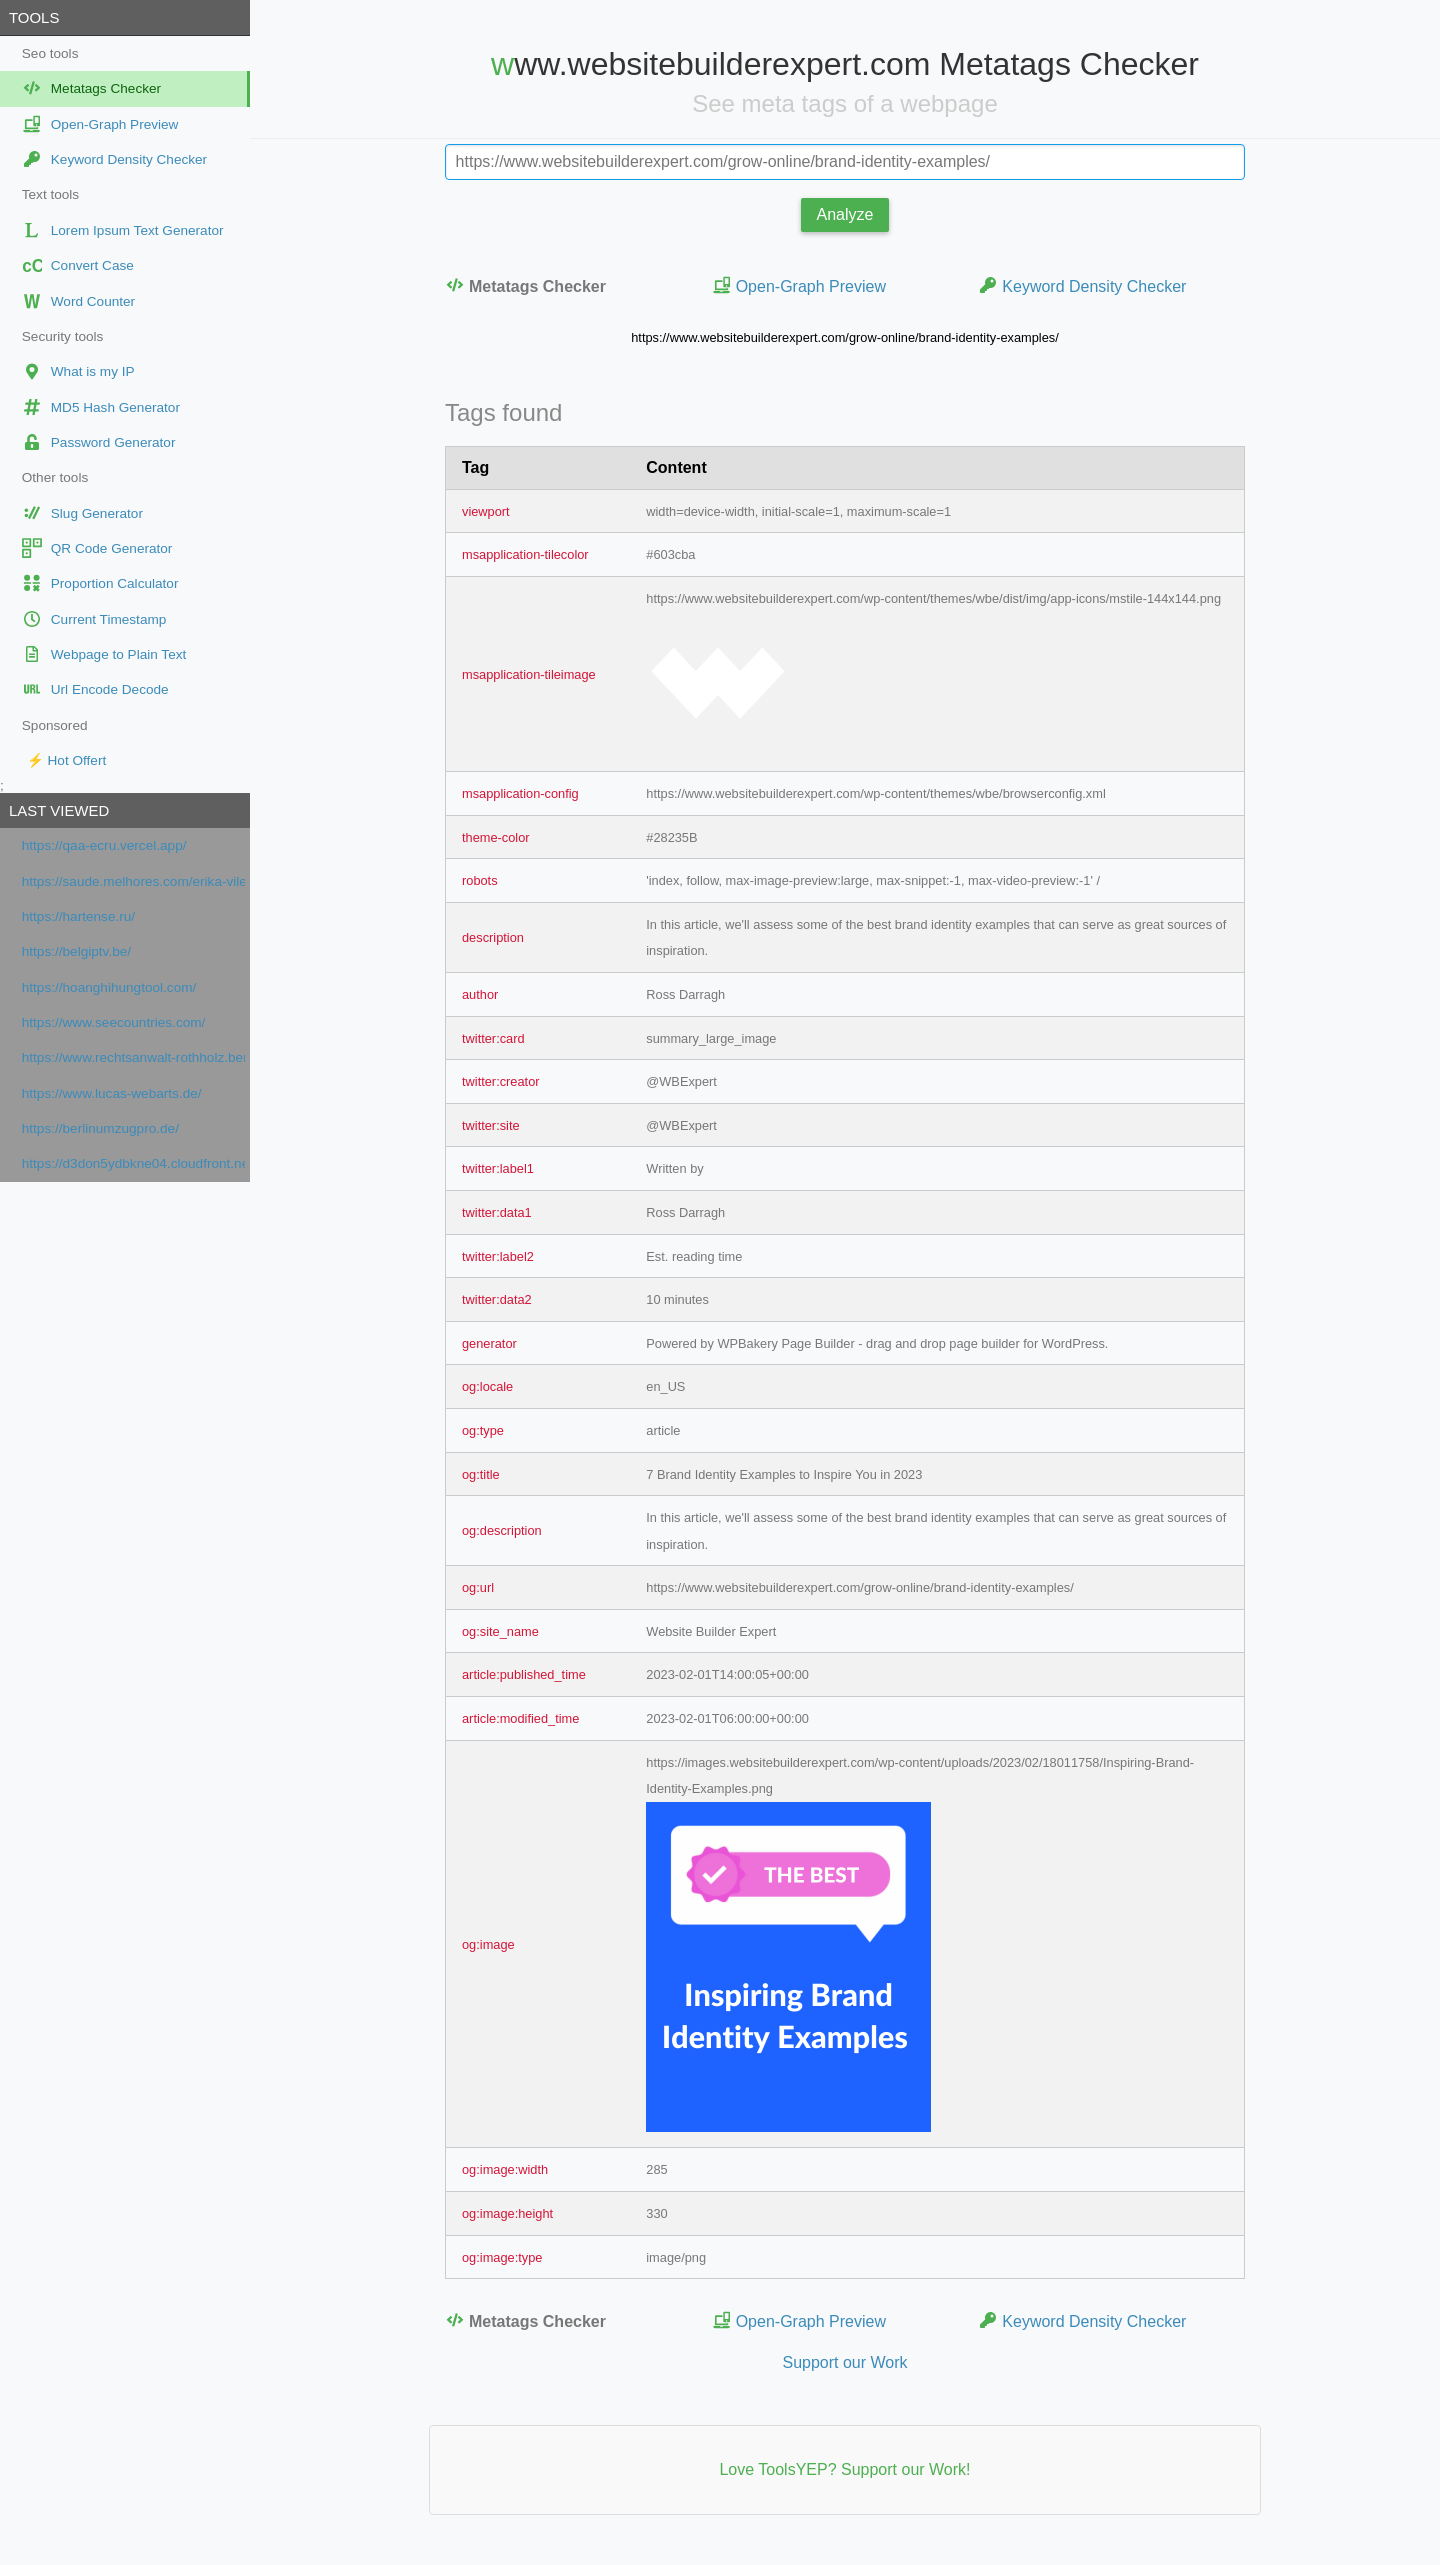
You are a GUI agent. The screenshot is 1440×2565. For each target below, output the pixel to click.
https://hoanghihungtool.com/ (109, 987)
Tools (34, 17)
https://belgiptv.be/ (76, 951)
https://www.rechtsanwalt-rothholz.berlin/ (133, 1057)
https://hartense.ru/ (78, 916)
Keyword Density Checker (1082, 285)
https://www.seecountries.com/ (114, 1022)
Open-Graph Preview (799, 285)
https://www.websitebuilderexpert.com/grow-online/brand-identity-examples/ (844, 337)
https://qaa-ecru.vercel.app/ (104, 845)
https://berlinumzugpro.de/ (100, 1128)
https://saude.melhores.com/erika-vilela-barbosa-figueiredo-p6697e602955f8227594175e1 (133, 881)
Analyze (845, 214)
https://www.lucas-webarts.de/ (112, 1093)
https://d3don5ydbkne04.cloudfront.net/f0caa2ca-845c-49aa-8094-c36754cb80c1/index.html (133, 1163)
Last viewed (59, 810)
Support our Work (844, 2362)
